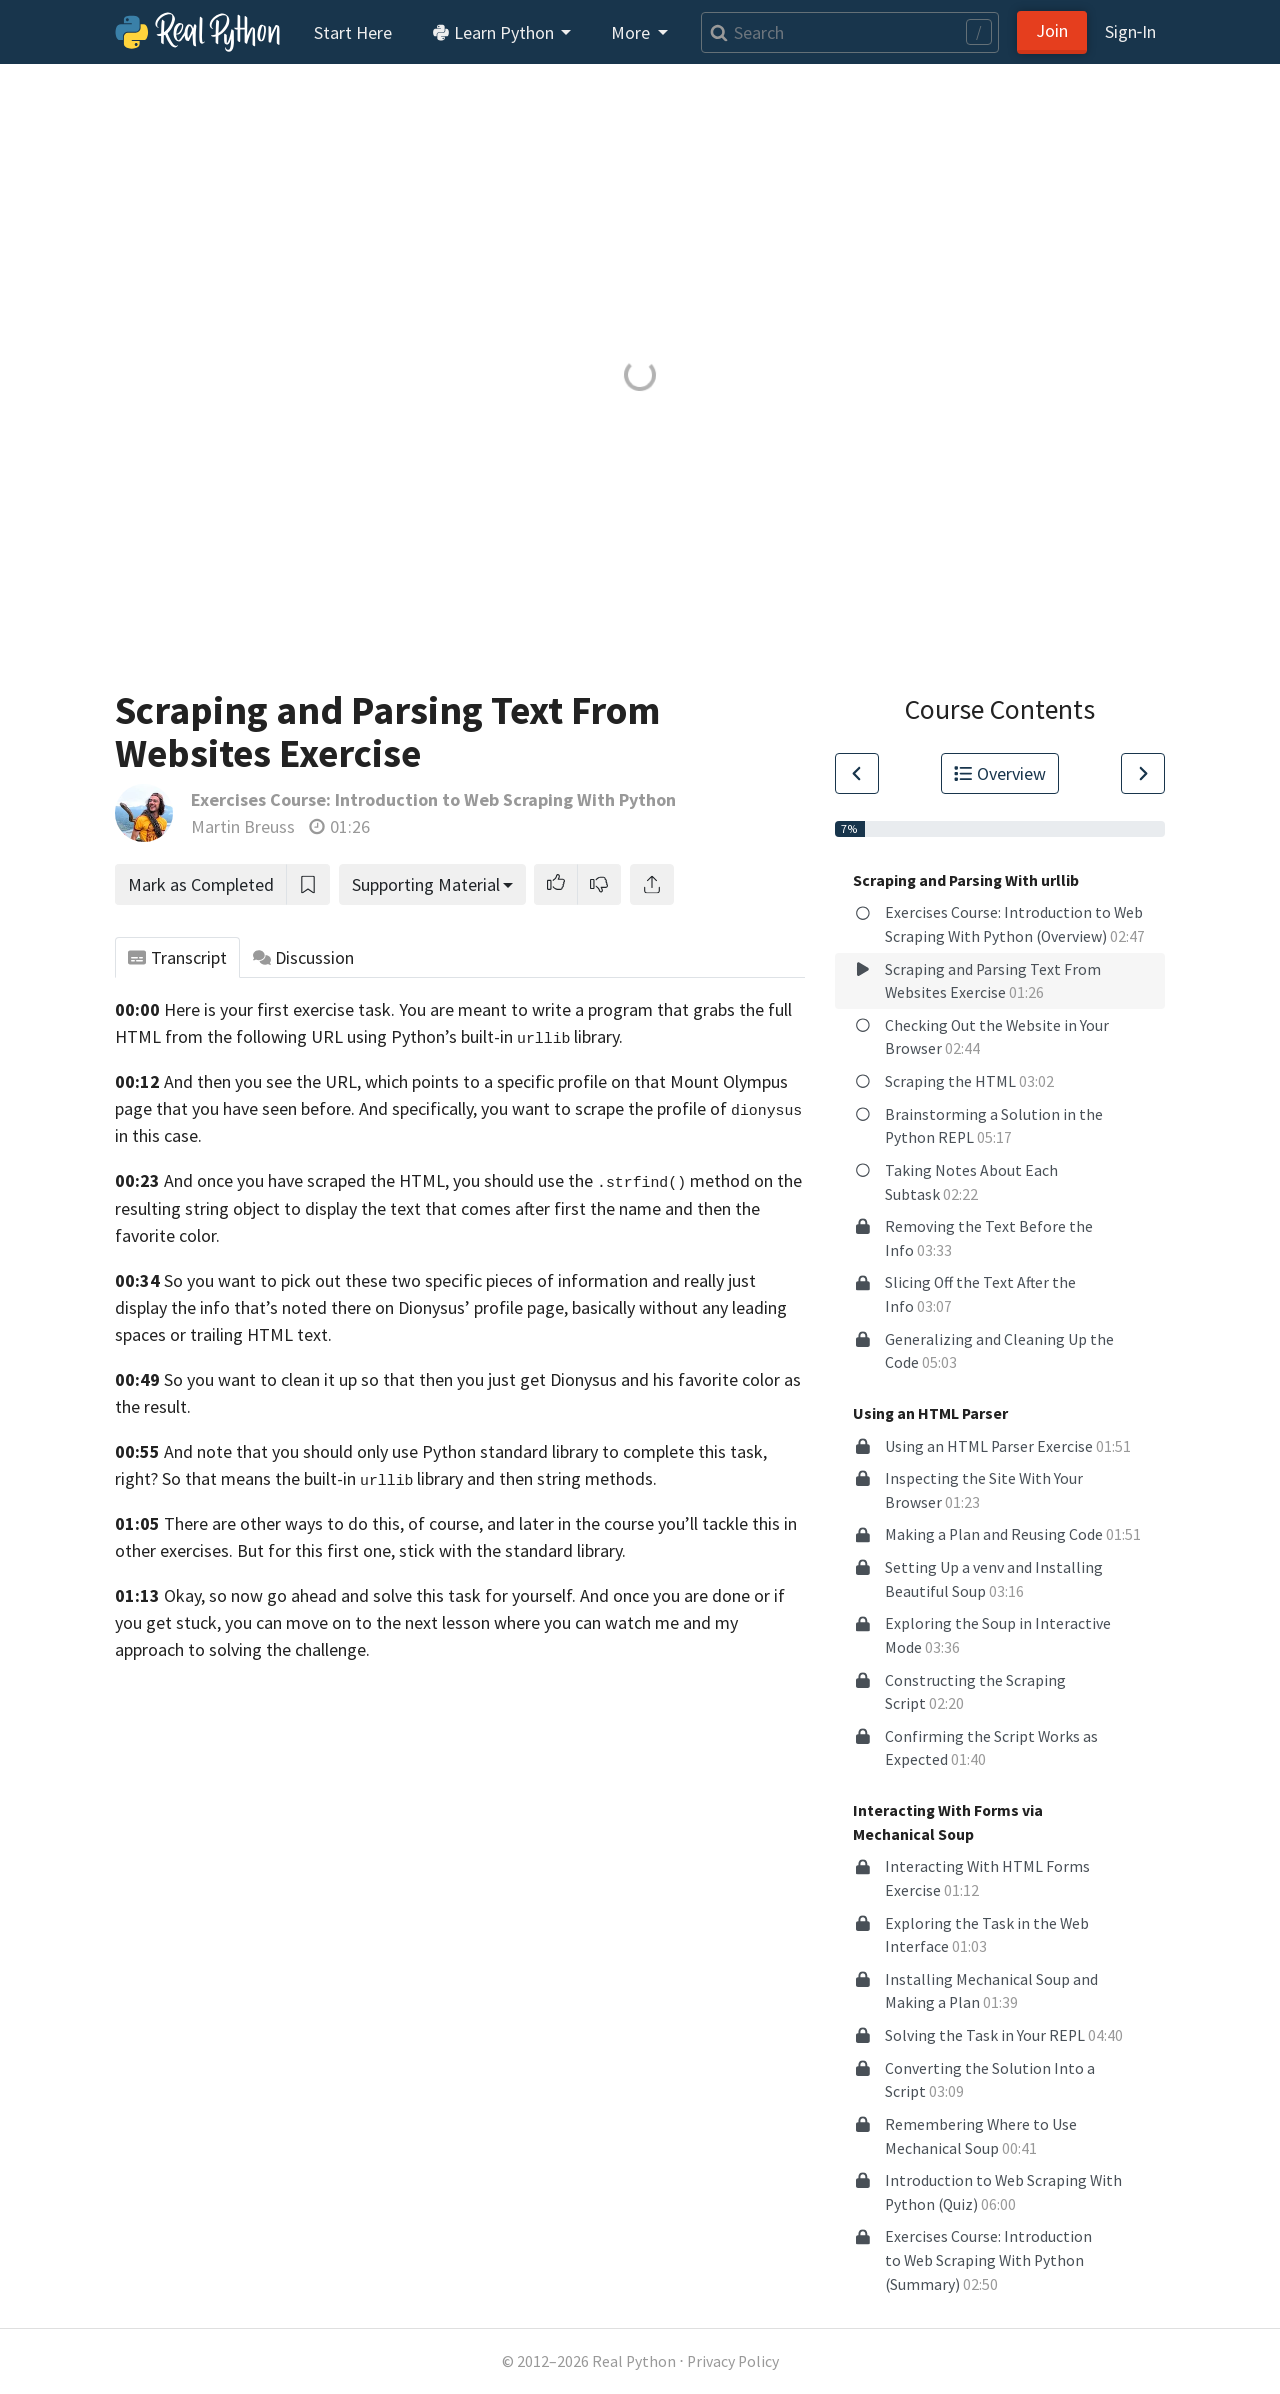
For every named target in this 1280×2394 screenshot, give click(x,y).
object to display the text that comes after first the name (447, 1208)
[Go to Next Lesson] (1143, 773)
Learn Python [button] (495, 32)
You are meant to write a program (526, 1009)
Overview (1000, 773)
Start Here (353, 32)
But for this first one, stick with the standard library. (431, 1550)
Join (1052, 30)
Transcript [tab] (177, 957)
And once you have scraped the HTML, (306, 1180)
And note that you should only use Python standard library (381, 1451)
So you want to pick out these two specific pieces (348, 1280)
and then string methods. (562, 1478)
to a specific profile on (546, 1081)
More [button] (632, 32)
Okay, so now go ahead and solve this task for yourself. (370, 1595)
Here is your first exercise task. (279, 1009)
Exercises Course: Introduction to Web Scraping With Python (433, 799)
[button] (556, 884)
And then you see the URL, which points (311, 1081)
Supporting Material (426, 884)
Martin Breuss (243, 826)
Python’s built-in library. (507, 1036)
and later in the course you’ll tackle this (633, 1523)
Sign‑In (1130, 31)
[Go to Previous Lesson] (857, 773)
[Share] (652, 884)
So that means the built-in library (312, 1478)
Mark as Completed (201, 884)
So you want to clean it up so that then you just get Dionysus (390, 1379)
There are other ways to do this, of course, (323, 1523)
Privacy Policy (733, 2361)
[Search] (850, 32)
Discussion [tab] (304, 957)
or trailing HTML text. (251, 1334)
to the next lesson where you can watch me (517, 1622)
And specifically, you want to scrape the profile (532, 1108)
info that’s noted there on (297, 1307)
